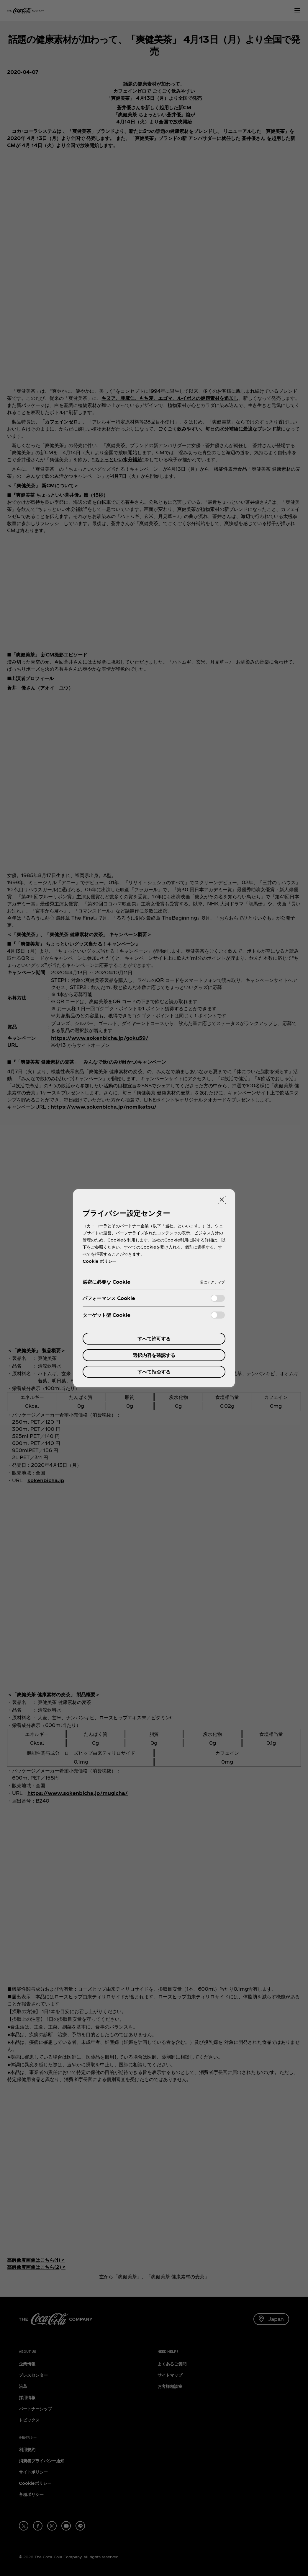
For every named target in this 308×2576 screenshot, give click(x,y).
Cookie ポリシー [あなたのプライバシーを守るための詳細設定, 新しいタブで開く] (99, 1261)
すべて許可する (154, 1338)
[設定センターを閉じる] (221, 1199)
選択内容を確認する (154, 1355)
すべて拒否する (154, 1371)
